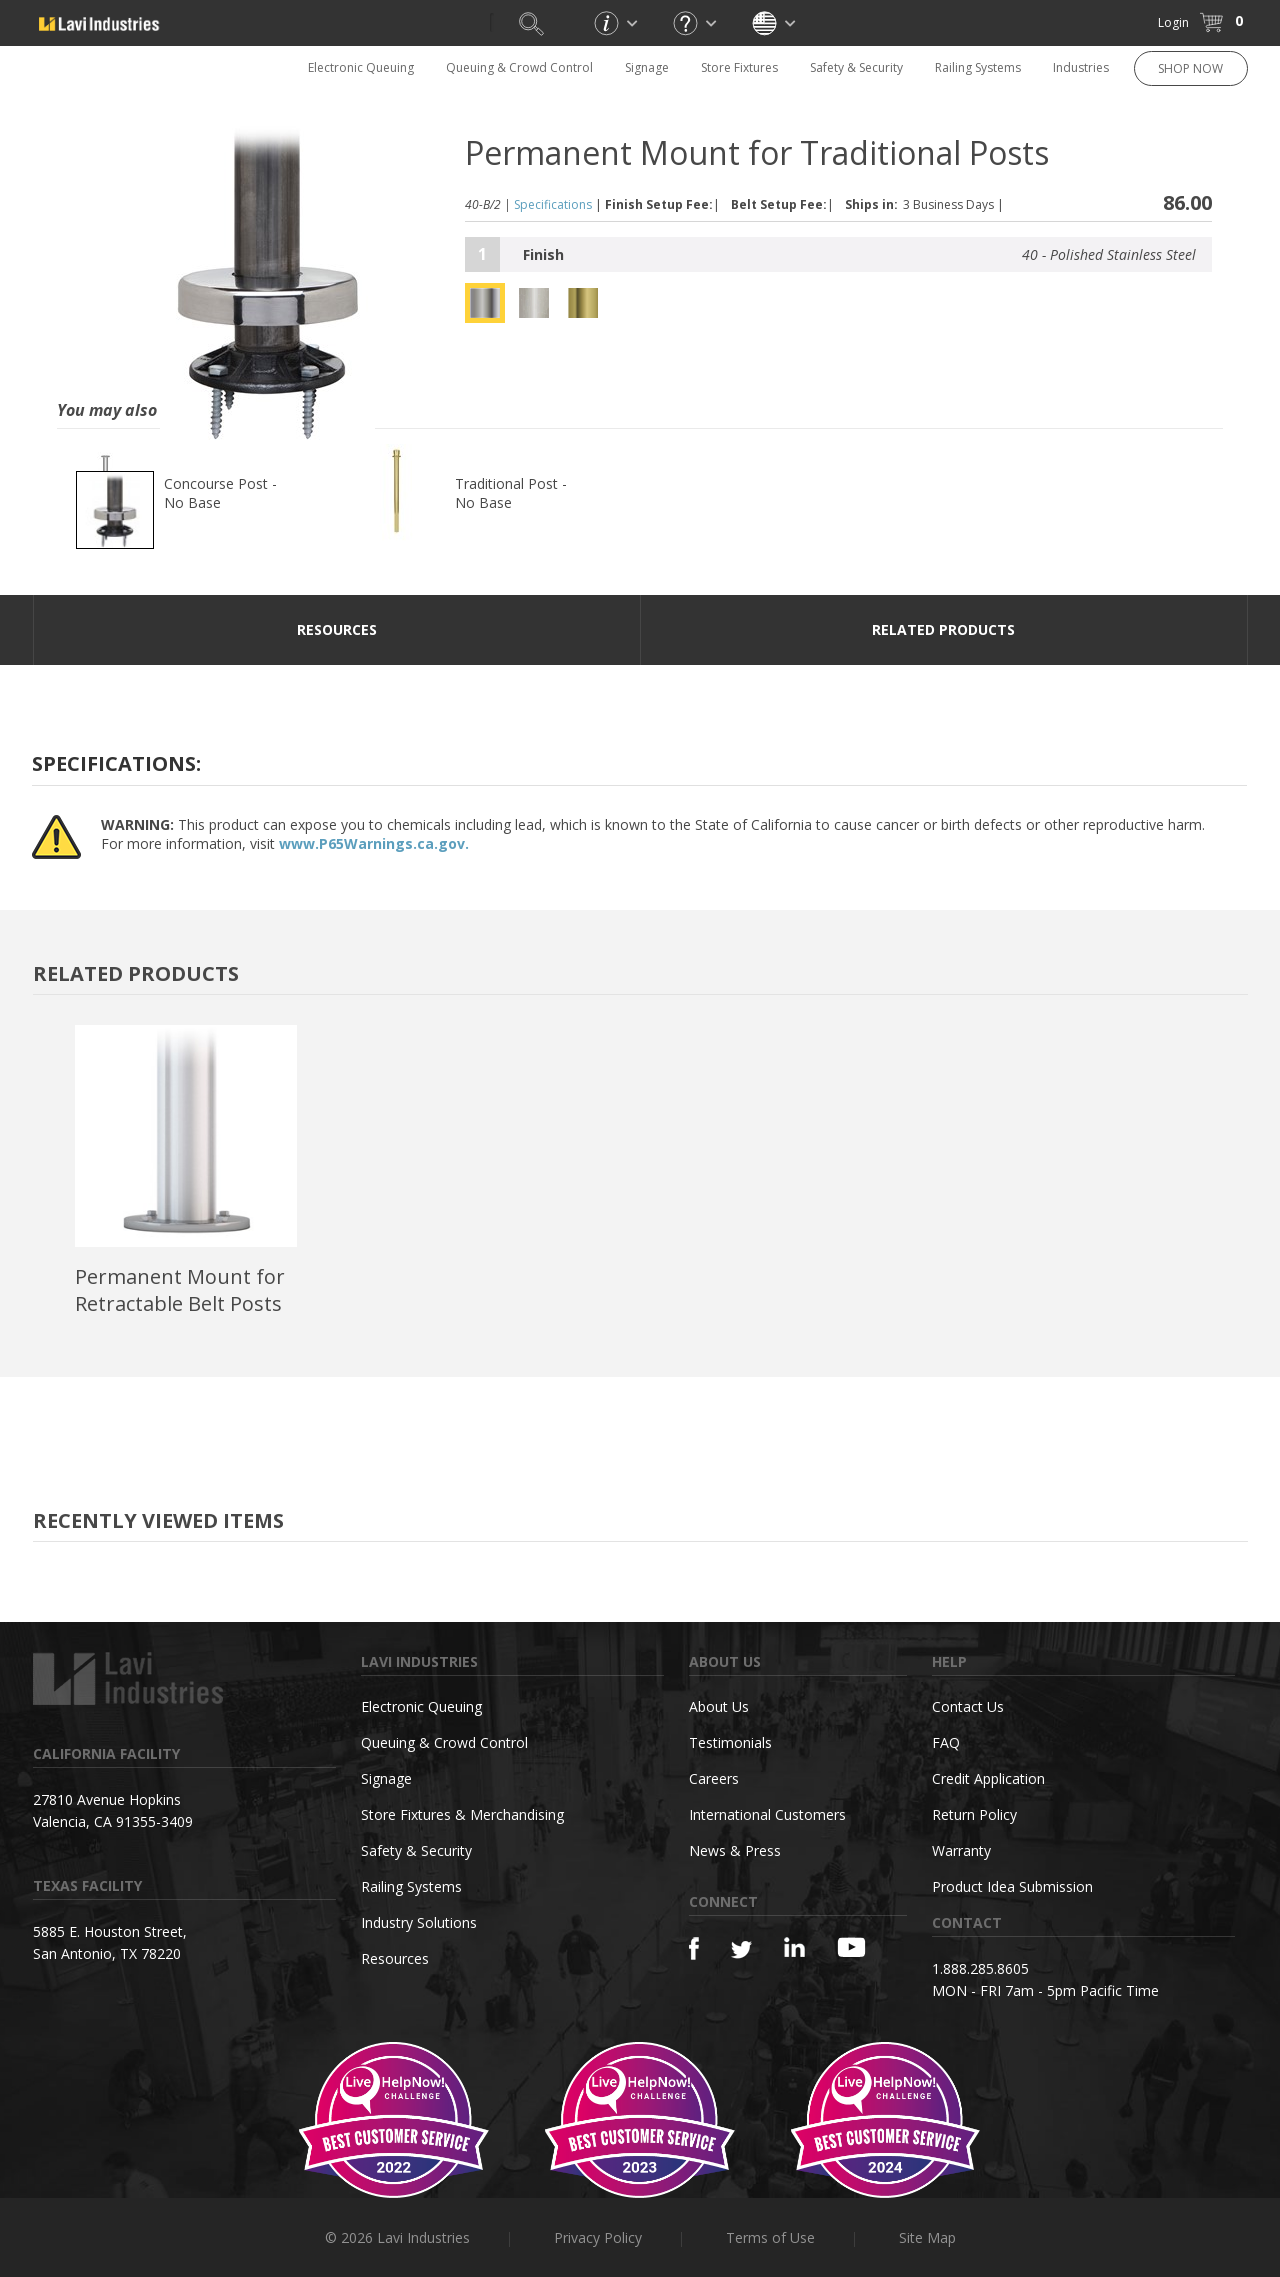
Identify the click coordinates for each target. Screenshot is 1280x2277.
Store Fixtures (739, 67)
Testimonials (730, 1742)
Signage (647, 67)
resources (337, 629)
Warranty (961, 1850)
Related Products (943, 629)
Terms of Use (770, 2237)
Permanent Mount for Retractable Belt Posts (180, 1290)
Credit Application (988, 1778)
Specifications (553, 204)
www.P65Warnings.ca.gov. (374, 843)
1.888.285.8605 (980, 1968)
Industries (1081, 67)
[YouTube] (851, 1947)
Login (1173, 22)
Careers (714, 1778)
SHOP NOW (1190, 68)
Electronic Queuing (361, 67)
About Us (719, 1706)
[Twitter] (741, 1950)
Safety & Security (856, 67)
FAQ (946, 1742)
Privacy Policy (598, 2237)
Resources (395, 1958)
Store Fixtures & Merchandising (462, 1814)
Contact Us (968, 1706)
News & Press (735, 1850)
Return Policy (974, 1814)
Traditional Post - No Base (511, 493)
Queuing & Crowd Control (519, 67)
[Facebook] (694, 1948)
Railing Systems (978, 67)
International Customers (767, 1814)
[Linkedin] (794, 1947)
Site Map (927, 2237)
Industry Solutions (419, 1922)
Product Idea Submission (1012, 1886)
